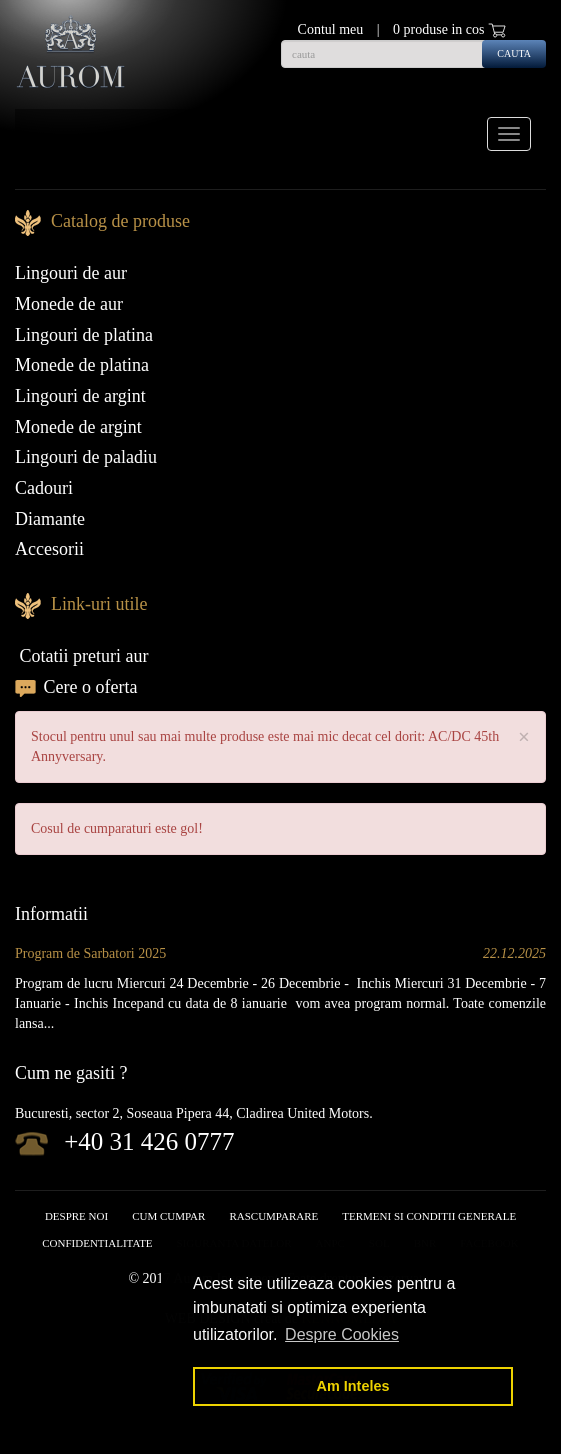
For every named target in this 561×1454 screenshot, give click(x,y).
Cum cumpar (168, 1216)
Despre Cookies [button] (342, 1334)
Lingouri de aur (71, 273)
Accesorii (49, 549)
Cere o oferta (76, 687)
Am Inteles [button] (353, 1386)
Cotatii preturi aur (81, 656)
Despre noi (76, 1216)
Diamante (50, 519)
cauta (514, 53)
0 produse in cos (449, 30)
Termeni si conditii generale (429, 1216)
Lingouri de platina (84, 335)
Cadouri (44, 488)
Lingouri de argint (80, 396)
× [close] (524, 737)
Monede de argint (78, 427)
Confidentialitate (97, 1243)
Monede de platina (82, 365)
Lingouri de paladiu (86, 457)
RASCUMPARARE (273, 1216)
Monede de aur (69, 304)
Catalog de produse (120, 221)
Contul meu (331, 29)
